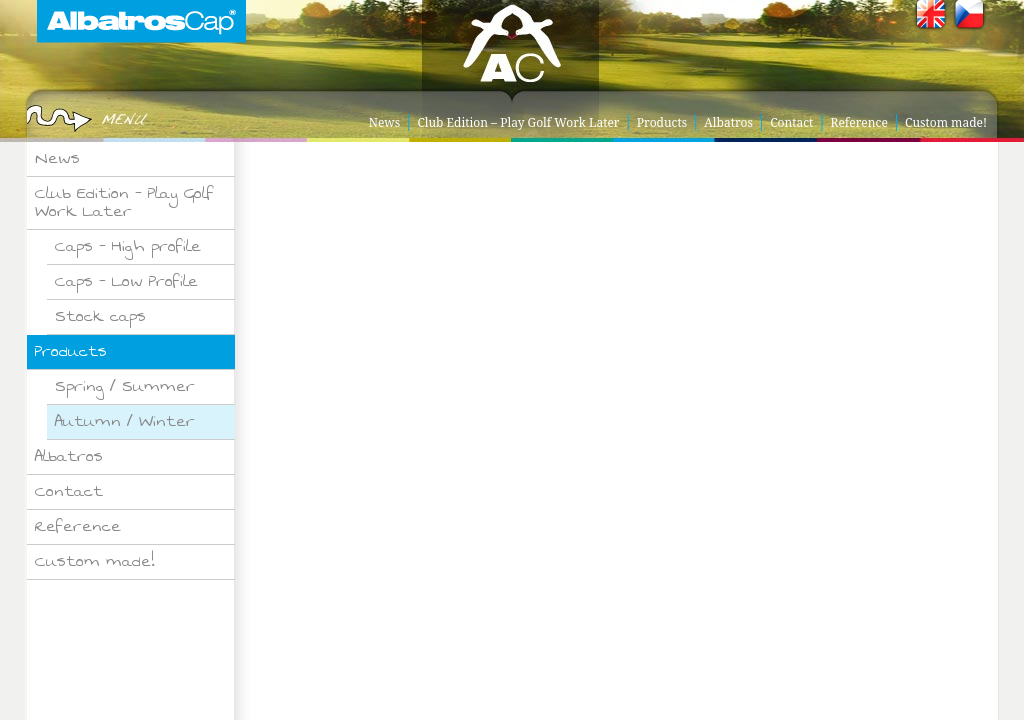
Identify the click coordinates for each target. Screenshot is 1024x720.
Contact (791, 122)
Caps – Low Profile (126, 281)
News (384, 122)
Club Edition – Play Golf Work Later (518, 122)
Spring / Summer (125, 386)
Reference (859, 122)
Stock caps (100, 316)
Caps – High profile (128, 246)
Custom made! (946, 122)
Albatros (728, 122)
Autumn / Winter (125, 421)
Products (662, 122)
